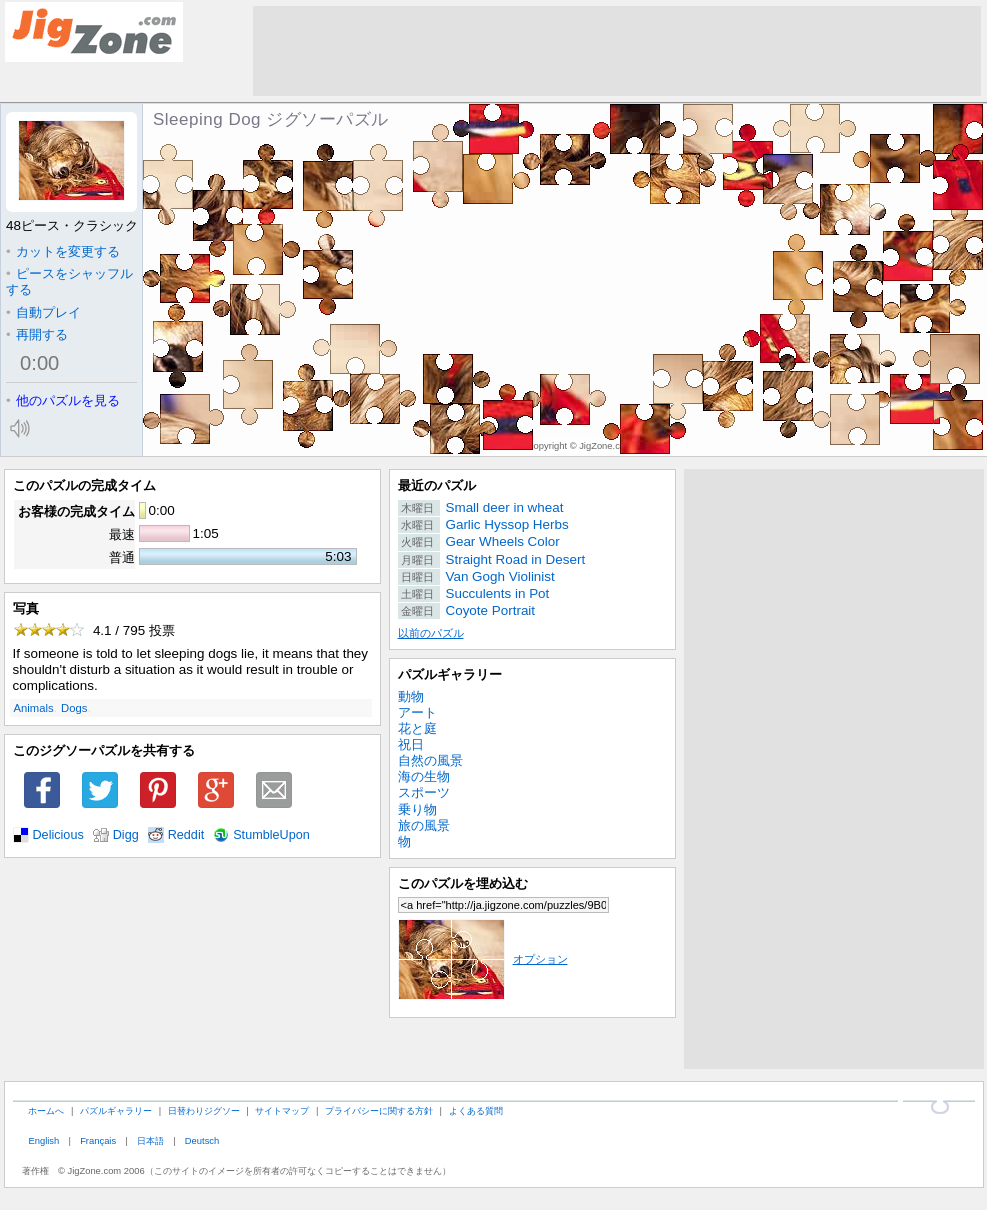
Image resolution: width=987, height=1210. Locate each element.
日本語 (150, 1140)
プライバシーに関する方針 (379, 1110)
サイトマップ (282, 1110)
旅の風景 (424, 825)
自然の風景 (430, 760)
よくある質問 (476, 1110)
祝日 (411, 744)
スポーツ (424, 792)
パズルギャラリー (450, 674)
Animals (34, 708)
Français (98, 1140)
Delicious (58, 835)
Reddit (186, 835)
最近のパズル (437, 485)
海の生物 (424, 776)
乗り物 (417, 809)
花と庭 (417, 728)
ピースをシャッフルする (69, 281)
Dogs (74, 708)
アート (417, 712)
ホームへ (46, 1110)
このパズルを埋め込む (463, 883)
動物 (411, 696)
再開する (37, 334)
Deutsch (202, 1140)
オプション (483, 959)
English (43, 1140)
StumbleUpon (271, 835)
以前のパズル (431, 633)
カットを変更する (63, 251)
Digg (126, 835)
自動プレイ (43, 312)
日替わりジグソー (204, 1110)
